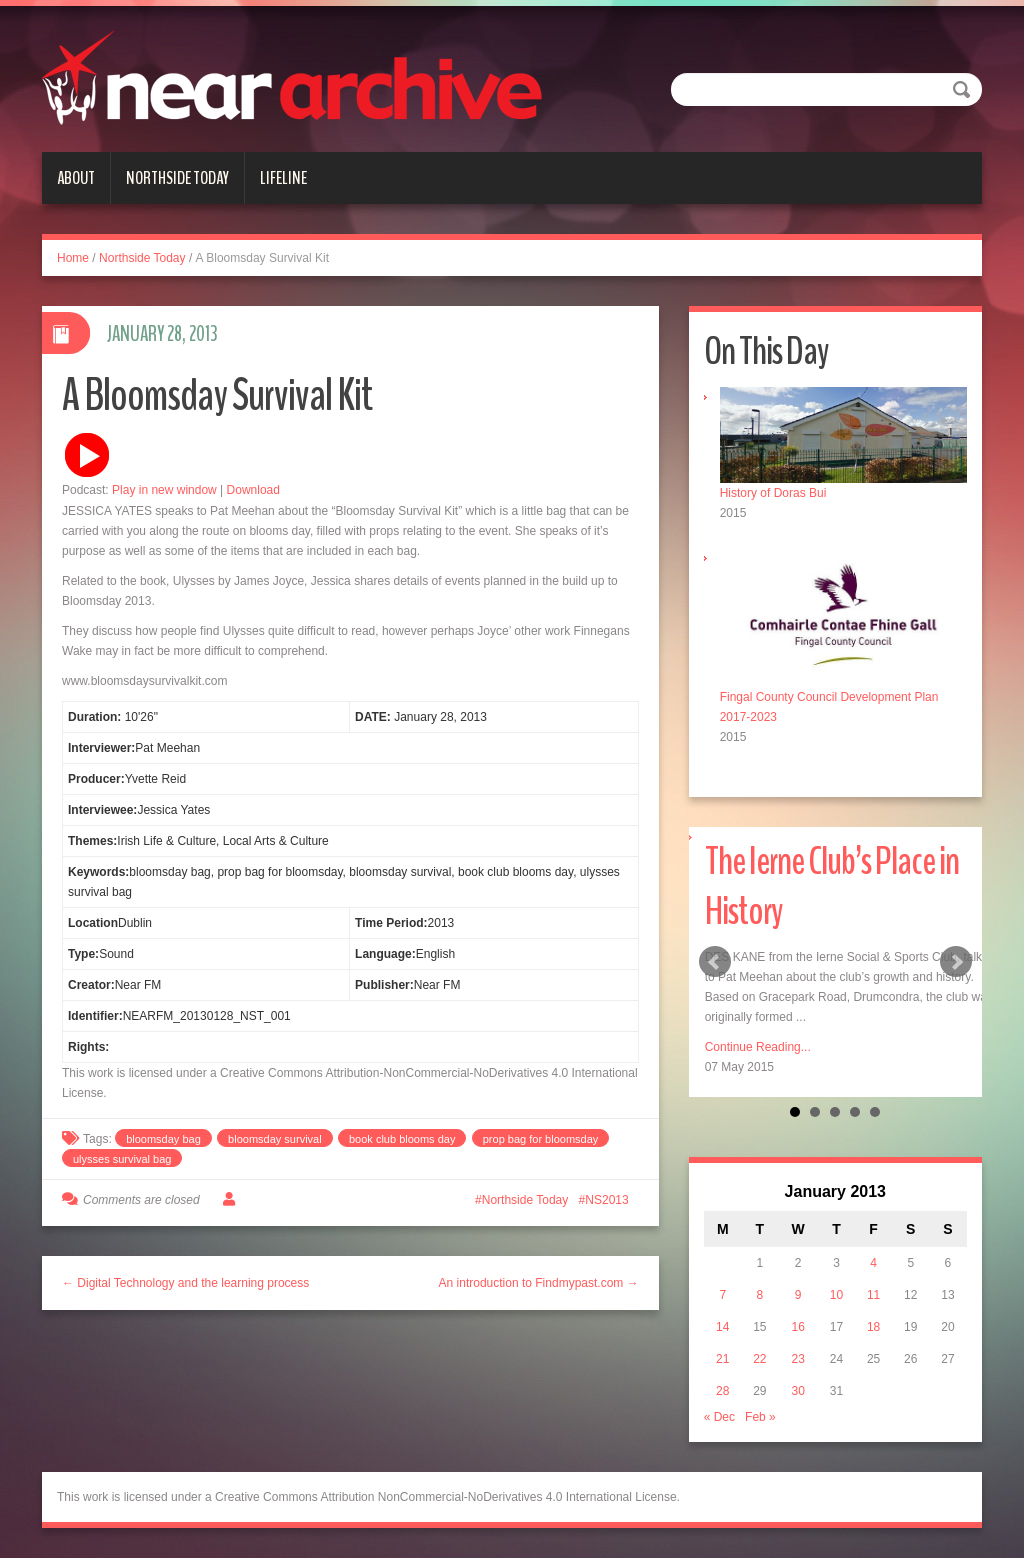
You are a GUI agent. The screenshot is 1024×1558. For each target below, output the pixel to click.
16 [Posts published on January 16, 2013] (797, 1327)
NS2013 (606, 1200)
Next (956, 962)
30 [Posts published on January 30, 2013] (797, 1391)
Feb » (760, 1417)
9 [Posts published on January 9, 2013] (798, 1295)
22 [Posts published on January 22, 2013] (759, 1359)
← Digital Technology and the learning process (185, 1283)
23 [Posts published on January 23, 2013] (797, 1359)
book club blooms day (402, 1139)
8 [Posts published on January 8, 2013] (760, 1295)
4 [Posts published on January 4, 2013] (873, 1263)
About (76, 178)
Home (73, 258)
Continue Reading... (758, 1047)
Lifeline (283, 178)
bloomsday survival (275, 1139)
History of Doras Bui (773, 493)
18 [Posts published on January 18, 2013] (873, 1327)
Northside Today (177, 178)
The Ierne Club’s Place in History (832, 886)
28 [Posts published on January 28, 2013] (722, 1391)
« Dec (719, 1417)
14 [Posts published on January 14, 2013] (722, 1327)
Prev (715, 962)
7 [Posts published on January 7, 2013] (722, 1295)
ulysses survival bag (122, 1159)
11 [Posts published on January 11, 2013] (873, 1295)
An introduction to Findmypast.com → (539, 1283)
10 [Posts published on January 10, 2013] (836, 1295)
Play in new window (164, 490)
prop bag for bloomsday (541, 1139)
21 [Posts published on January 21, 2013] (722, 1359)
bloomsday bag (163, 1139)
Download (253, 490)
